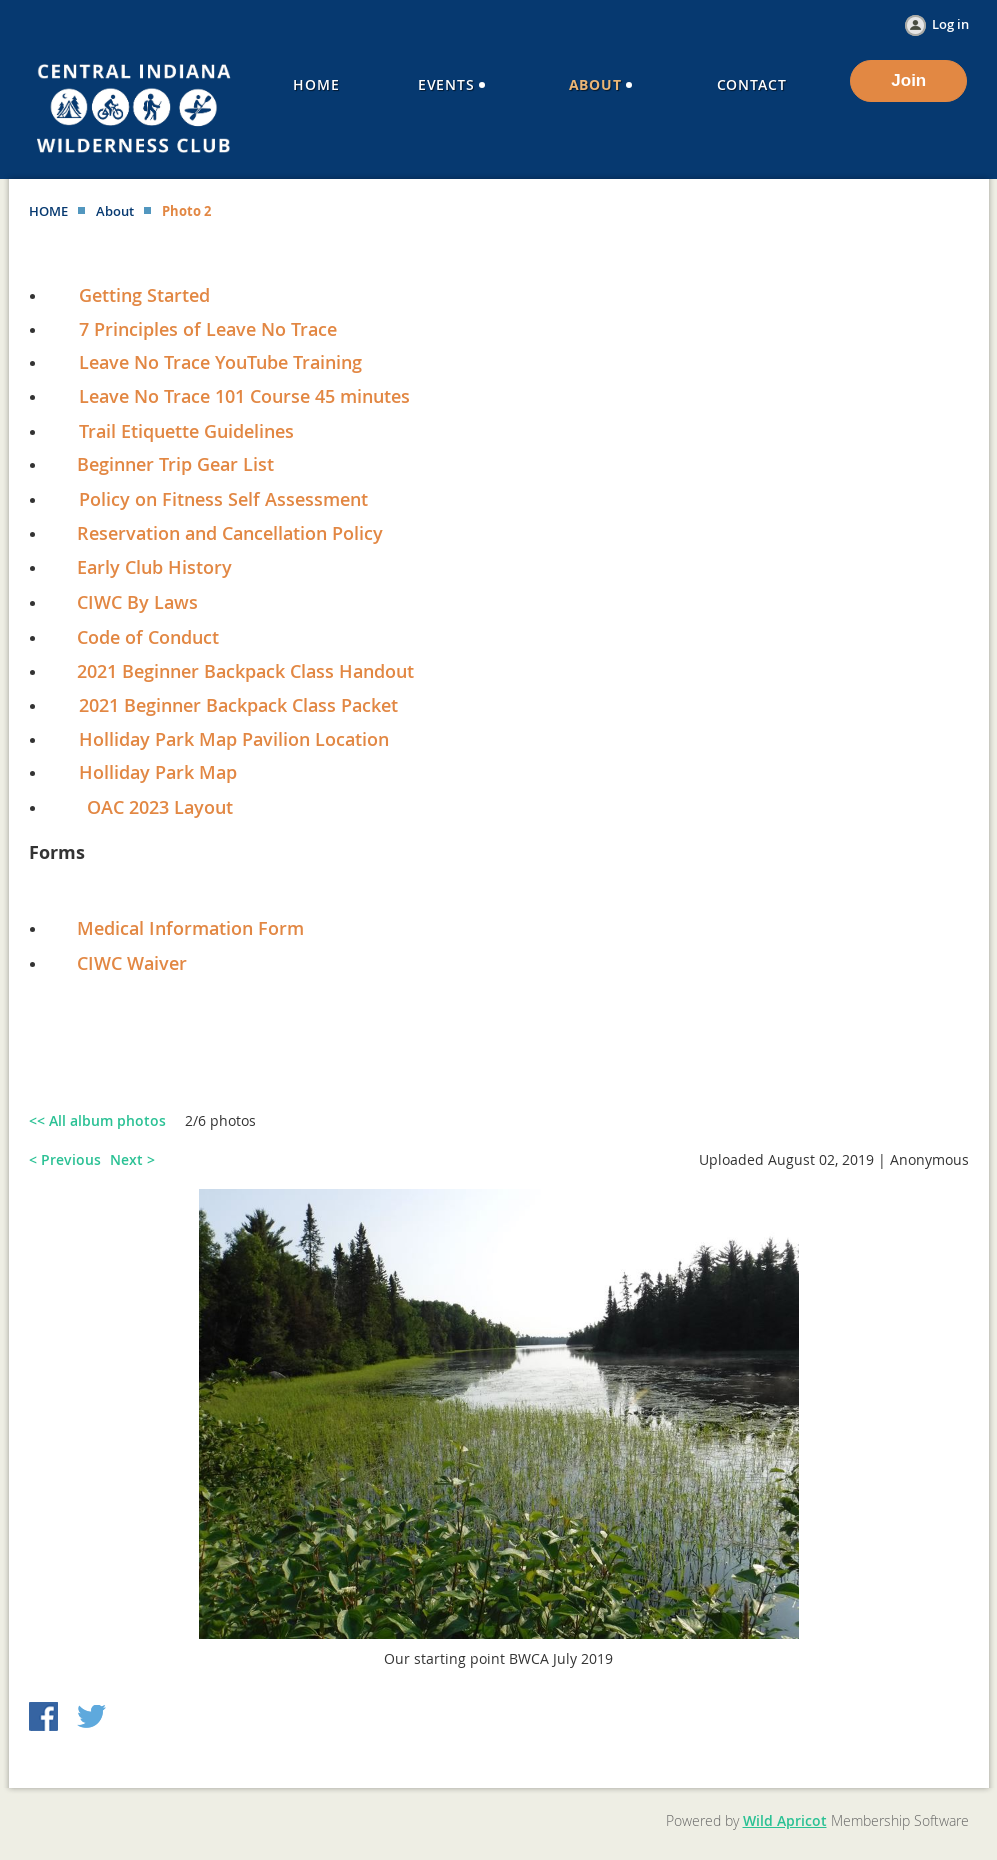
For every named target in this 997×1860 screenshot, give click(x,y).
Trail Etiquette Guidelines (186, 431)
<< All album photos (97, 1120)
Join (908, 80)
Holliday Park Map (158, 772)
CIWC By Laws (137, 602)
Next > (132, 1159)
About (115, 211)
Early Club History (154, 567)
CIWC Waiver (132, 963)
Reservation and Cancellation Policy (220, 533)
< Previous (65, 1159)
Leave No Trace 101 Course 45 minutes (244, 396)
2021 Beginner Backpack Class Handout (245, 671)
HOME (48, 211)
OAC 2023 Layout (160, 807)
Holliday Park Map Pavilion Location (234, 739)
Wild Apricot (785, 1820)
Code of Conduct (148, 637)
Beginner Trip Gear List (175, 464)
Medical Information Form (190, 928)
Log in (950, 24)
